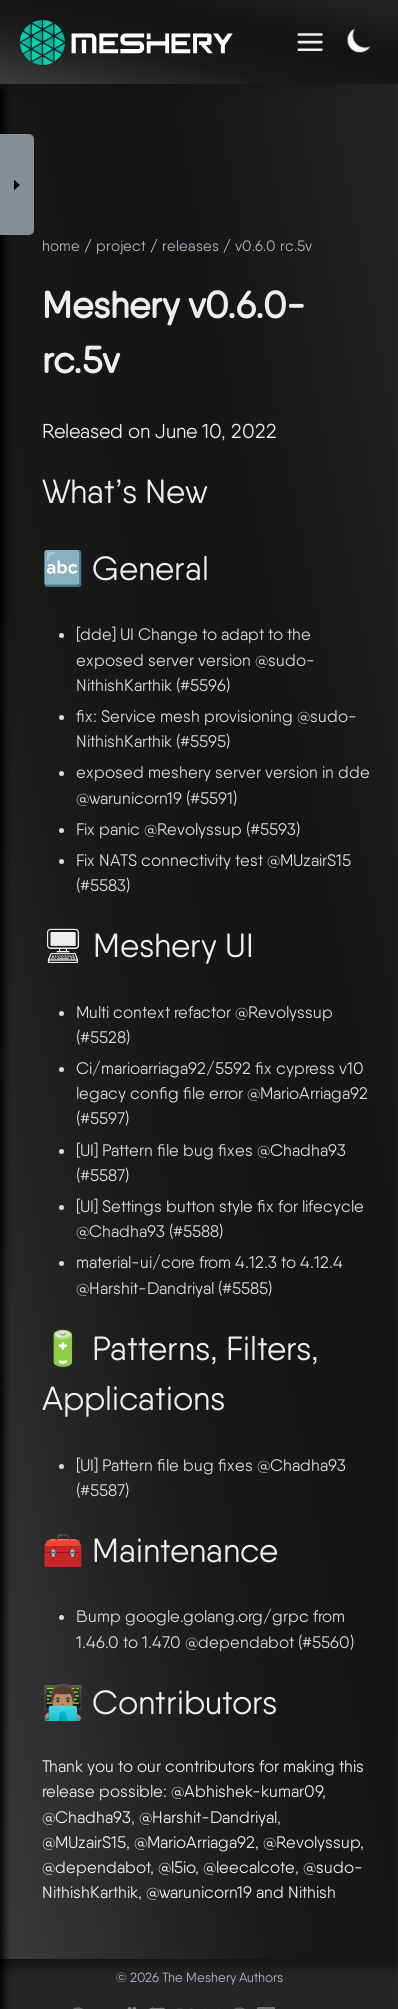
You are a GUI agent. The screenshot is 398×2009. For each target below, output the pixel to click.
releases (190, 246)
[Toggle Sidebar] (17, 184)
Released (82, 431)
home (61, 246)
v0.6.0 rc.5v (273, 246)
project (121, 246)
